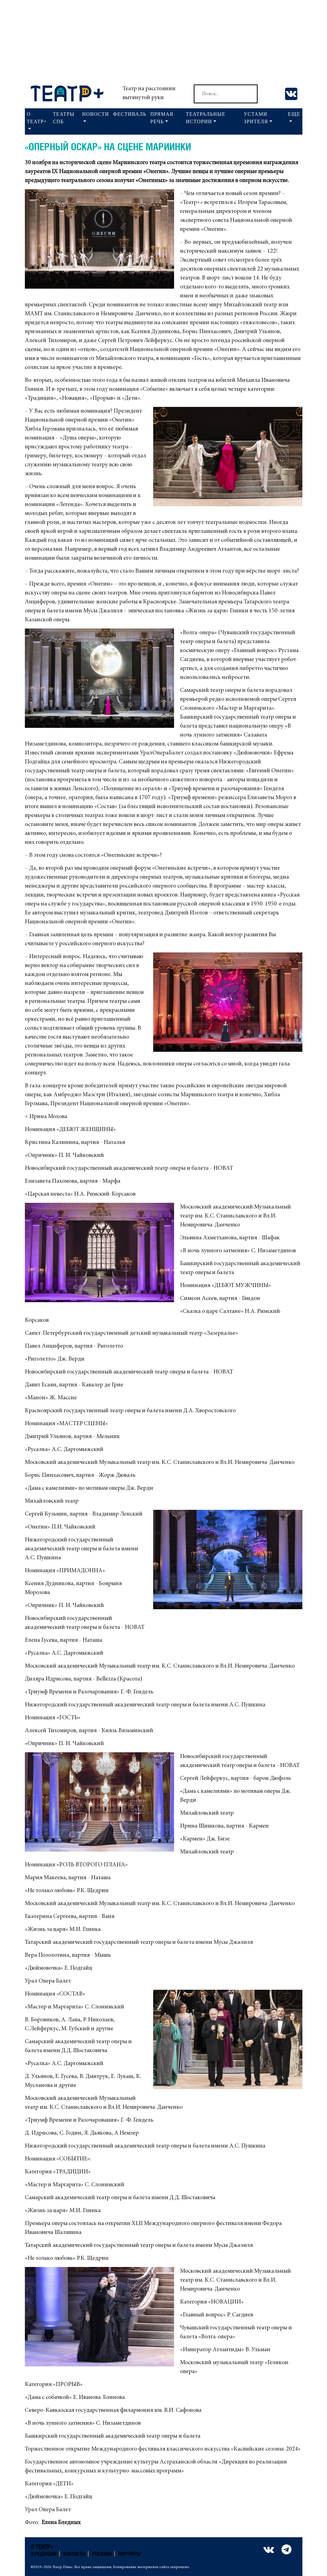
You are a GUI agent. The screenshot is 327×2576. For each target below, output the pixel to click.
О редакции (44, 2554)
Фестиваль (129, 114)
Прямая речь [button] (161, 117)
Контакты (74, 2554)
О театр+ (42, 2546)
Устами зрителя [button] (256, 117)
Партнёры (129, 2554)
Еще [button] (294, 114)
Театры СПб (64, 117)
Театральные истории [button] (205, 117)
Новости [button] (95, 114)
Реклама (102, 2554)
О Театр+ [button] (37, 117)
